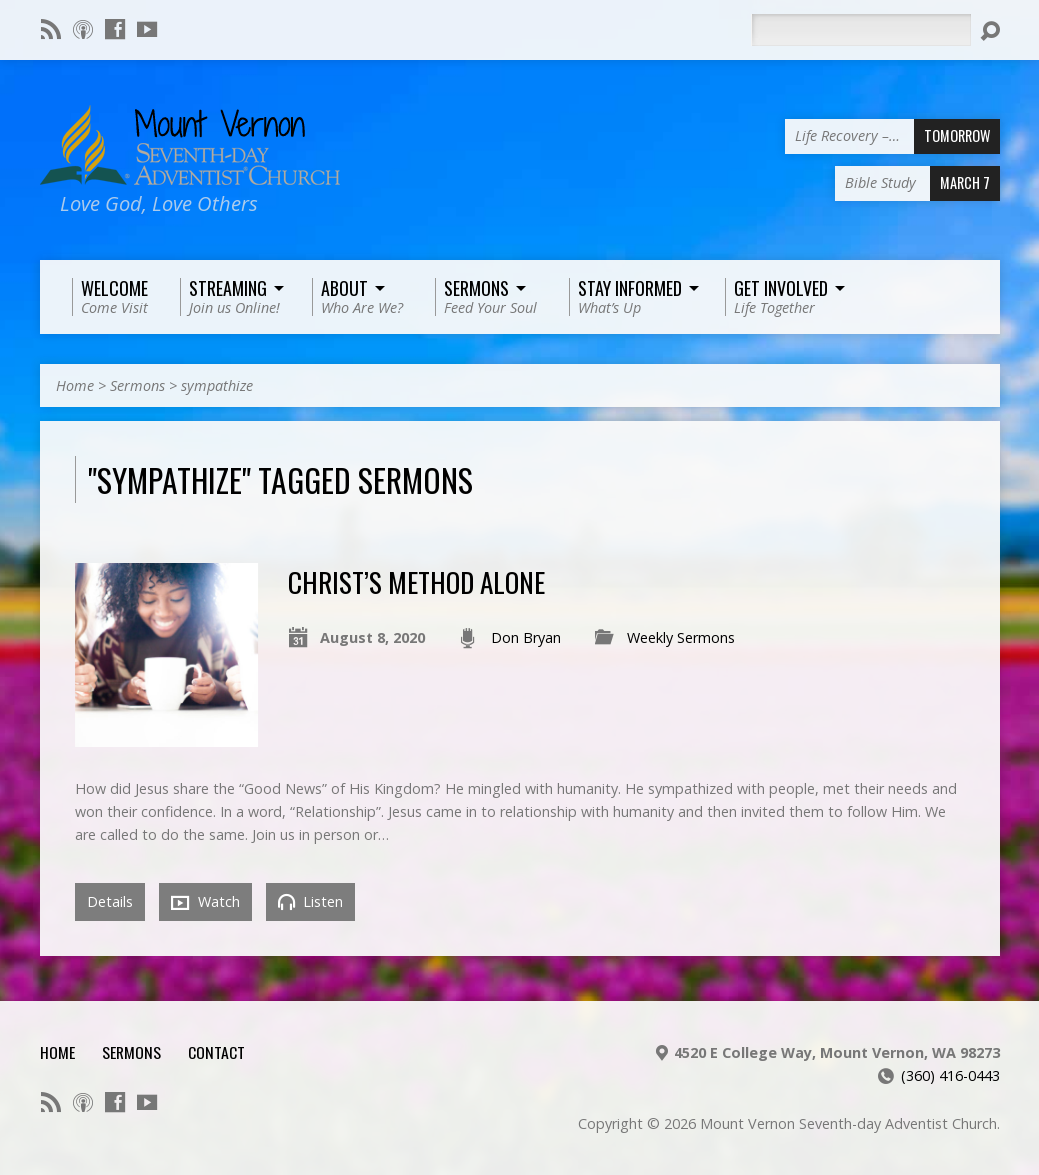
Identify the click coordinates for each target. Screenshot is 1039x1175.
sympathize (217, 385)
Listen (310, 901)
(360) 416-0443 (950, 1075)
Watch (205, 902)
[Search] (861, 30)
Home (75, 385)
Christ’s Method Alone (416, 581)
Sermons (137, 385)
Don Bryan (526, 637)
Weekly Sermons (681, 637)
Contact (216, 1052)
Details (110, 901)
